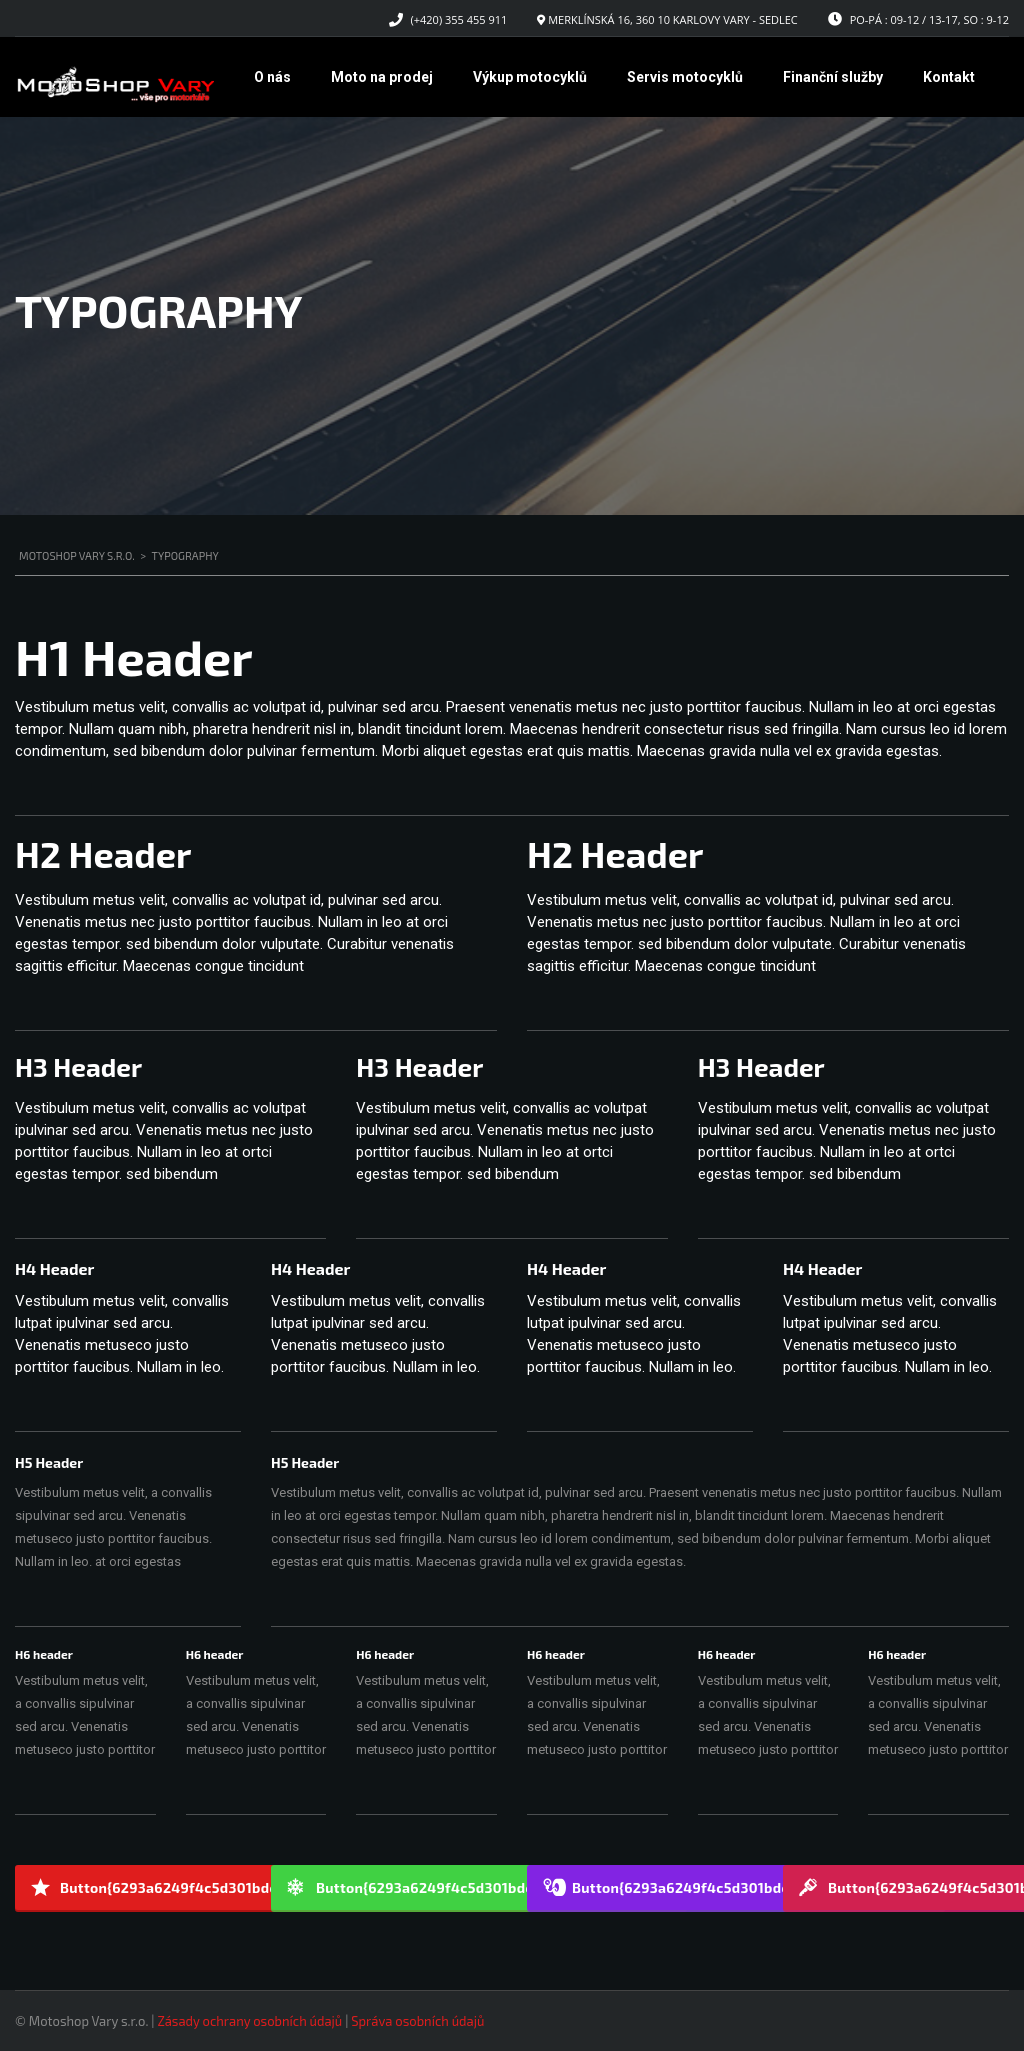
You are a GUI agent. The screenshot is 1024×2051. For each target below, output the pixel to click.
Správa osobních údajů (417, 2021)
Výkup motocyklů (530, 77)
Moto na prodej (382, 77)
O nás (272, 77)
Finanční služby (833, 77)
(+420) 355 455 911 (459, 19)
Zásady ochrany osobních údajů (249, 2021)
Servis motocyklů (685, 77)
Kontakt (949, 77)
